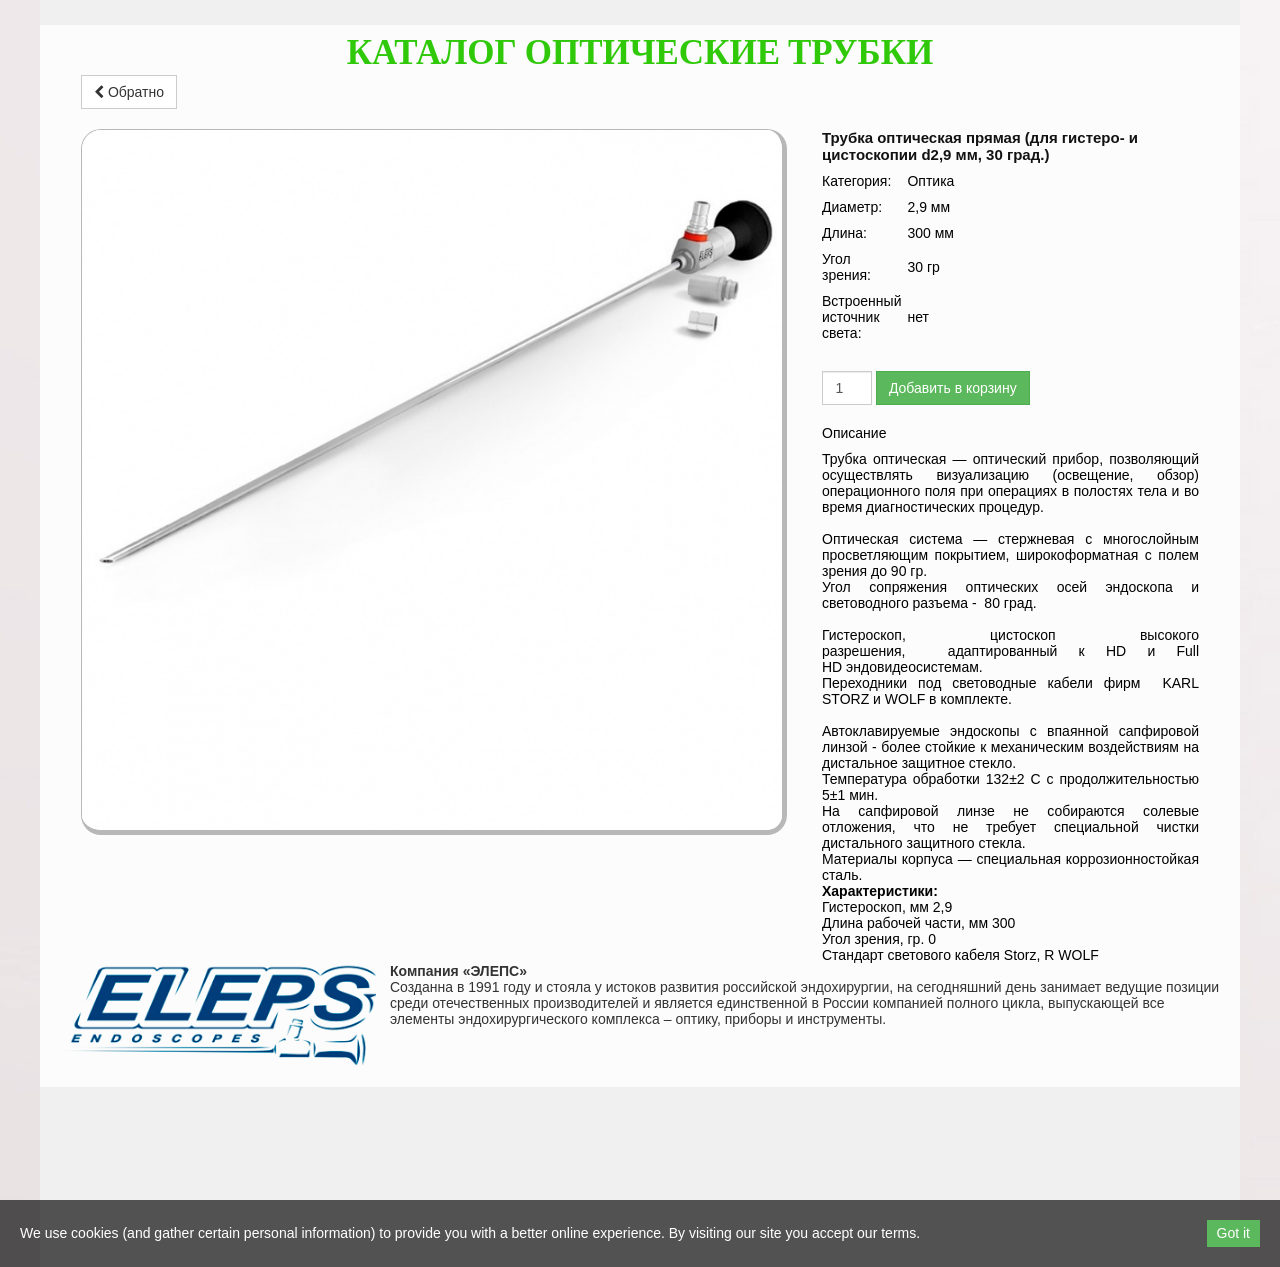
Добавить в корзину (953, 388)
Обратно (129, 92)
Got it (1233, 1233)
